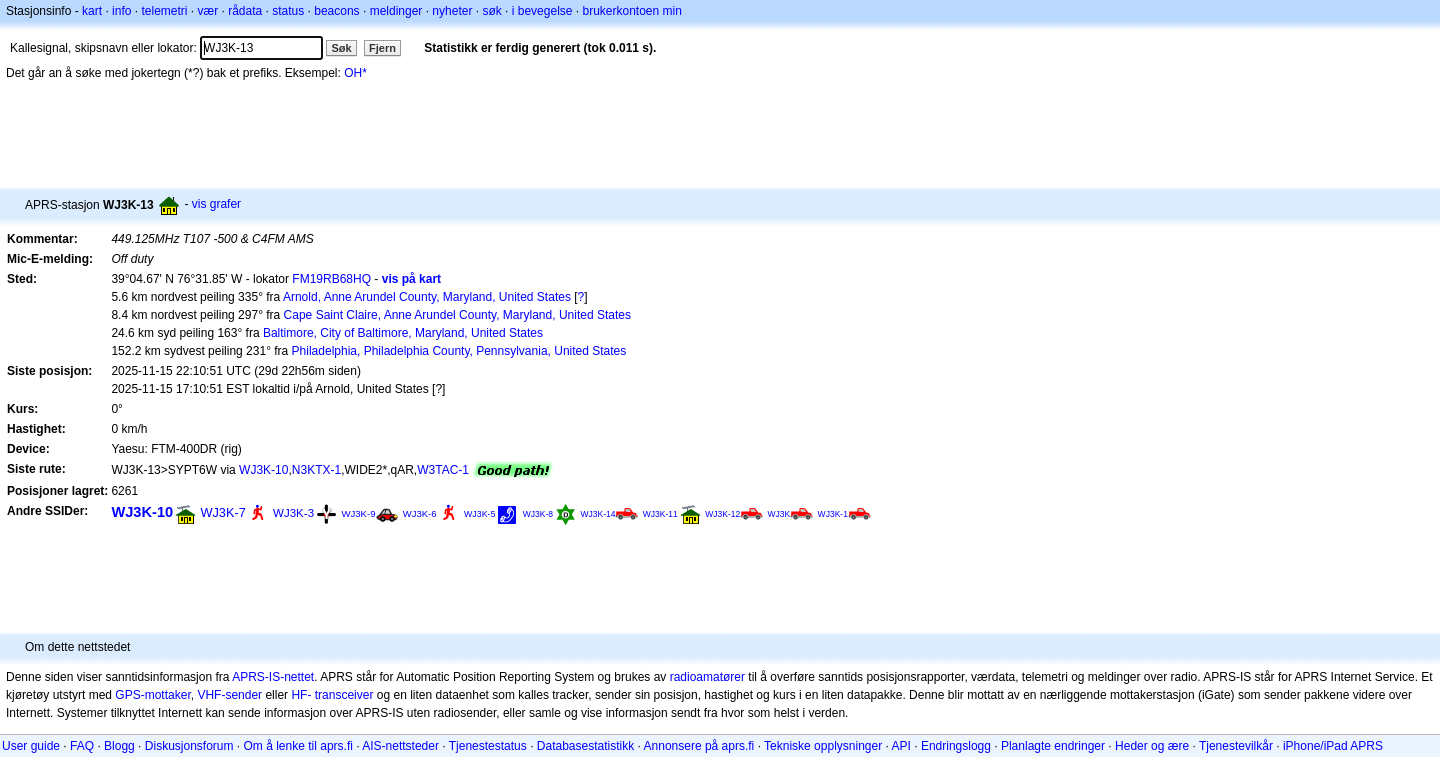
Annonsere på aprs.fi (699, 746)
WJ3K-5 (480, 514)
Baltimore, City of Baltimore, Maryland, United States (403, 333)
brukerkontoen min (632, 11)
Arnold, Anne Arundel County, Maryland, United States (427, 297)
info (121, 11)
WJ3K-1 (833, 514)
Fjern (382, 48)
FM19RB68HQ (331, 279)
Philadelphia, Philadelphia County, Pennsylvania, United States (459, 351)
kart (92, 11)
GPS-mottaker (152, 695)
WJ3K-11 (660, 514)
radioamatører (707, 677)
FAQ (82, 746)
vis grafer (216, 204)
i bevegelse (542, 11)
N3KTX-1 (316, 470)
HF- (301, 695)
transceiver (344, 695)
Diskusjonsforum (189, 746)
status (288, 11)
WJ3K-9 (358, 513)
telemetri (164, 11)
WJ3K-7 (223, 512)
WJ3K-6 (420, 513)
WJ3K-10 (263, 470)
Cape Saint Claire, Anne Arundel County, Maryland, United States (457, 315)
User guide (31, 746)
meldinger (396, 11)
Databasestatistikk (585, 746)
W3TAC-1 (443, 470)
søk (491, 11)
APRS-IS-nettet (273, 677)
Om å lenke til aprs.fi (298, 746)
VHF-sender (229, 695)
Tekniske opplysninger (823, 746)
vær (207, 11)
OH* (355, 73)
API (901, 746)
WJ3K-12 (722, 514)
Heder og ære (1152, 746)
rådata (245, 11)
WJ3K (779, 514)
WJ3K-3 (293, 513)
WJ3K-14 (597, 514)
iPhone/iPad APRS (1333, 746)
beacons (336, 11)
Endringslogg (956, 746)
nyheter (452, 11)
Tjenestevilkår (1236, 746)
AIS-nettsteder (400, 746)
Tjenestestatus (488, 746)
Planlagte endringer (1053, 746)
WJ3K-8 (538, 514)
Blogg (119, 746)
